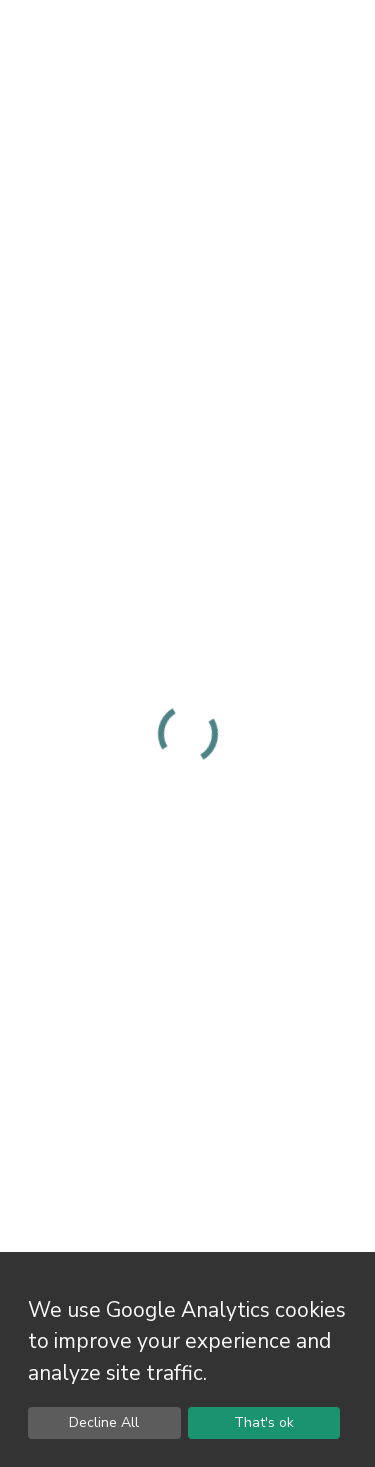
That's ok (264, 1422)
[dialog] (187, 1359)
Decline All (104, 1422)
